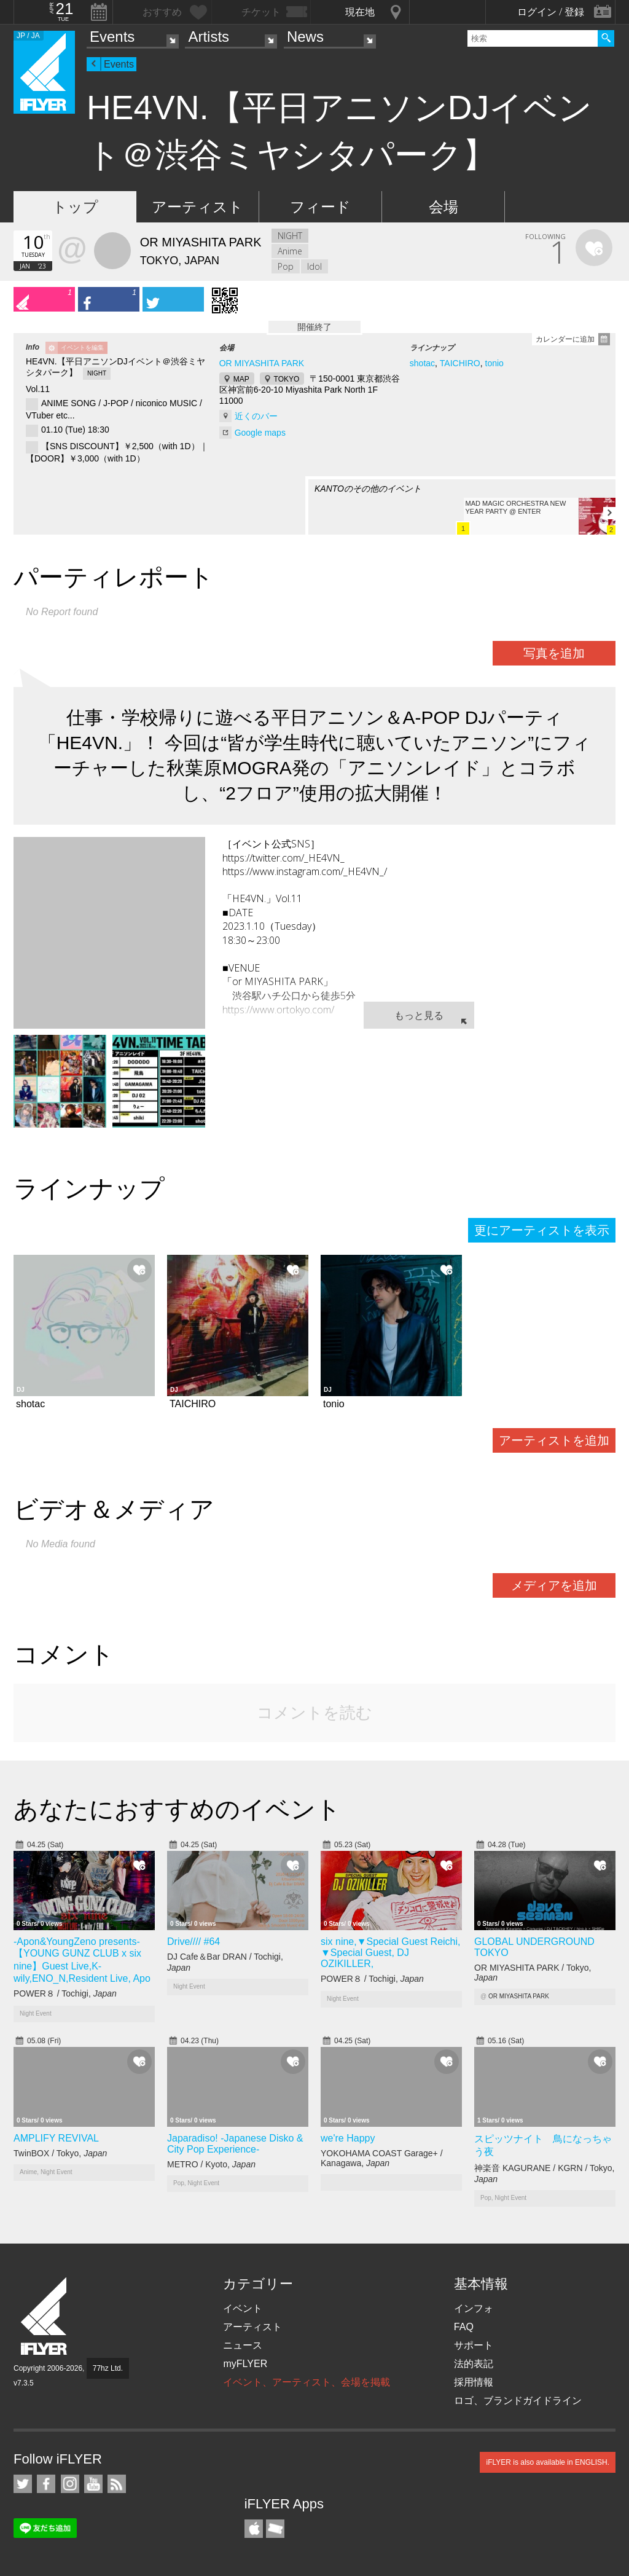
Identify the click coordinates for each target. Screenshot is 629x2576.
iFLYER (45, 2316)
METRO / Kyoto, (211, 2164)
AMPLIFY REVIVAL (56, 2138)
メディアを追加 (554, 1585)
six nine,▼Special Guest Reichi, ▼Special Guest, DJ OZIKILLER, (391, 1952)
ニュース (242, 2345)
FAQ (464, 2327)
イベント (242, 2308)
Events (112, 36)
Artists (208, 36)
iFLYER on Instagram (70, 2484)
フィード (320, 206)
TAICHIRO (460, 363)
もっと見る (418, 1015)
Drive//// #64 (193, 1941)
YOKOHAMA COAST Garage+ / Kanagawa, (382, 2158)
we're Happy (348, 2138)
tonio (494, 363)
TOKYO (287, 379)
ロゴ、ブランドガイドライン (518, 2400)
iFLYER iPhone (253, 2528)
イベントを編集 (82, 347)
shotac (422, 363)
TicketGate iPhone (275, 2528)
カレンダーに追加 (565, 339)
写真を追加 (554, 653)
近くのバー (256, 416)
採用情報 (473, 2382)
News (305, 36)
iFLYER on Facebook (46, 2484)
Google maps (260, 433)
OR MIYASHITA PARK (261, 363)
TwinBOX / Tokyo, (60, 2153)
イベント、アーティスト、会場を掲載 (306, 2382)
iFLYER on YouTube (93, 2484)
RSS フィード (116, 2484)
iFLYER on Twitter (23, 2484)
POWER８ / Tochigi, (65, 1993)
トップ (75, 206)
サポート (473, 2345)
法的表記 (473, 2363)
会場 (443, 206)
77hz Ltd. (108, 2368)
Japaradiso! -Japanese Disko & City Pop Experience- (235, 2143)
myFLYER (245, 2363)
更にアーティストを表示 (541, 1230)
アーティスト (197, 206)
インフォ (473, 2308)
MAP (241, 379)
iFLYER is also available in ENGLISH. (547, 2462)
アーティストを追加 (554, 1440)
